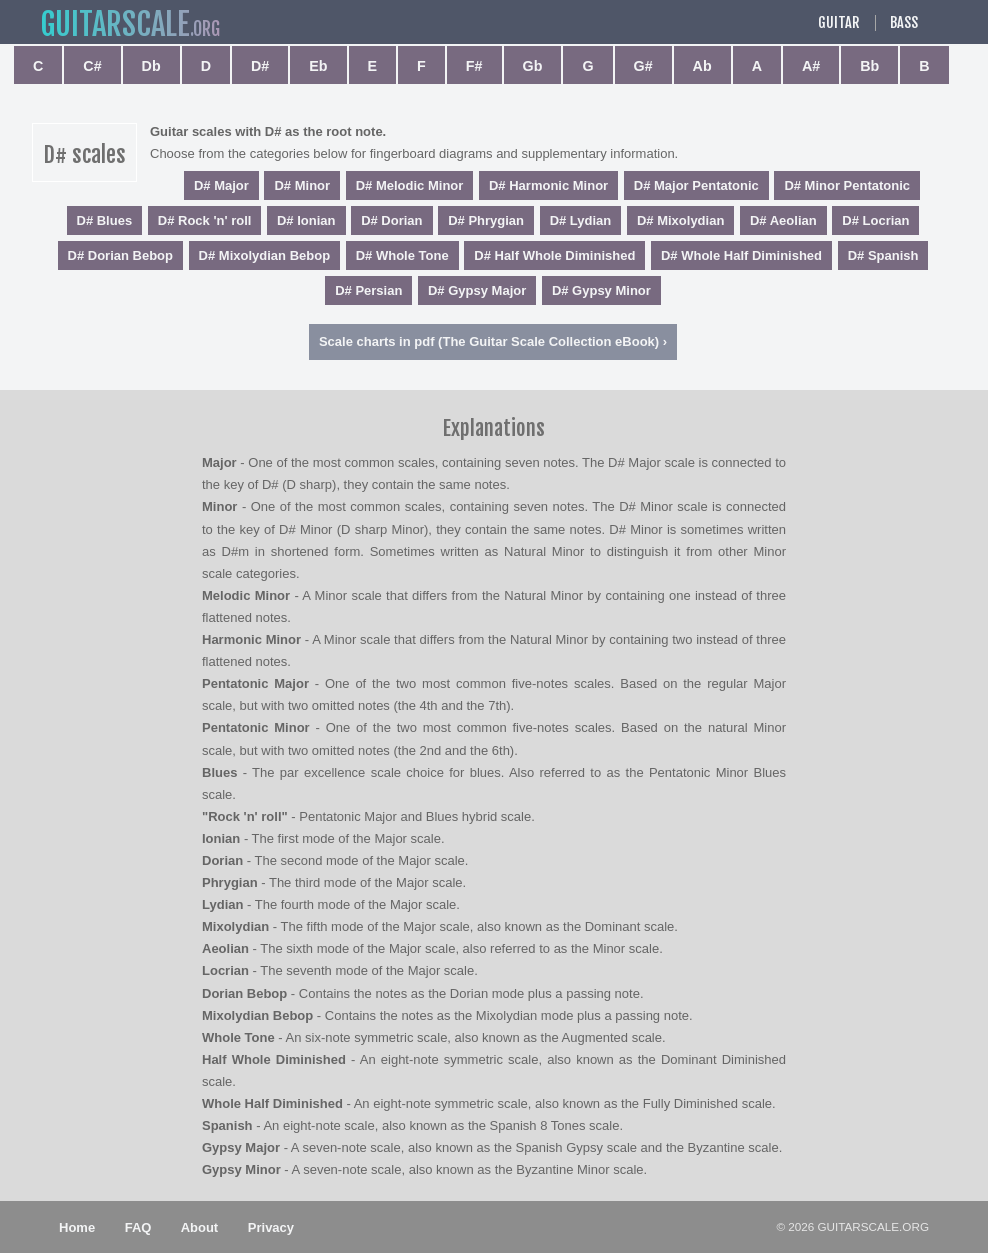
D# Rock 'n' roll (205, 220)
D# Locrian (875, 220)
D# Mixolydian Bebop (264, 255)
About (200, 1227)
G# (643, 66)
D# (260, 66)
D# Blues (105, 220)
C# (92, 66)
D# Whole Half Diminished (741, 255)
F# (474, 66)
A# (811, 66)
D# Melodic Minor (410, 185)
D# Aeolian (783, 220)
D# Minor (302, 185)
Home (77, 1227)
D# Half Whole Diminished (554, 255)
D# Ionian (306, 220)
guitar (115, 24)
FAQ (138, 1227)
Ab (702, 66)
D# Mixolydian (680, 220)
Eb (318, 66)
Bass (904, 23)
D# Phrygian (486, 220)
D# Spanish (883, 255)
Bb (869, 66)
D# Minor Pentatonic (847, 185)
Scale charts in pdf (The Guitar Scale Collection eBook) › (493, 341)
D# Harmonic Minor (548, 185)
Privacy (271, 1227)
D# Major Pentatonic (696, 185)
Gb (533, 66)
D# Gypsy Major (477, 290)
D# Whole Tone (402, 255)
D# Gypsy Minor (601, 290)
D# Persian (368, 290)
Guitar (839, 23)
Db (151, 66)
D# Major (221, 185)
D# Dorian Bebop (120, 255)
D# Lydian (581, 220)
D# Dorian (391, 220)
